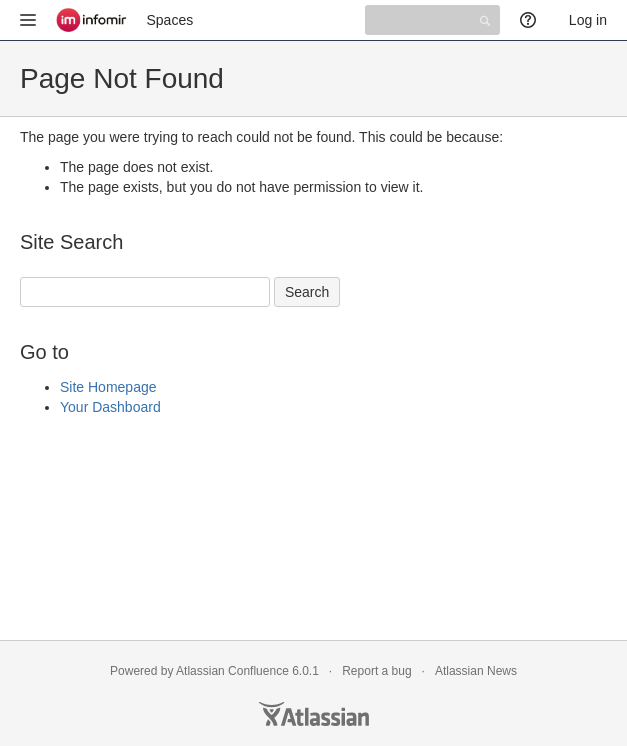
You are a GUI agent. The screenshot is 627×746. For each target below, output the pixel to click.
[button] (28, 20)
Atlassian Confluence (232, 671)
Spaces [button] (170, 20)
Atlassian (314, 714)
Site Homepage (108, 387)
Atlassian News (476, 671)
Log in (588, 20)
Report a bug (376, 671)
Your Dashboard (110, 407)
